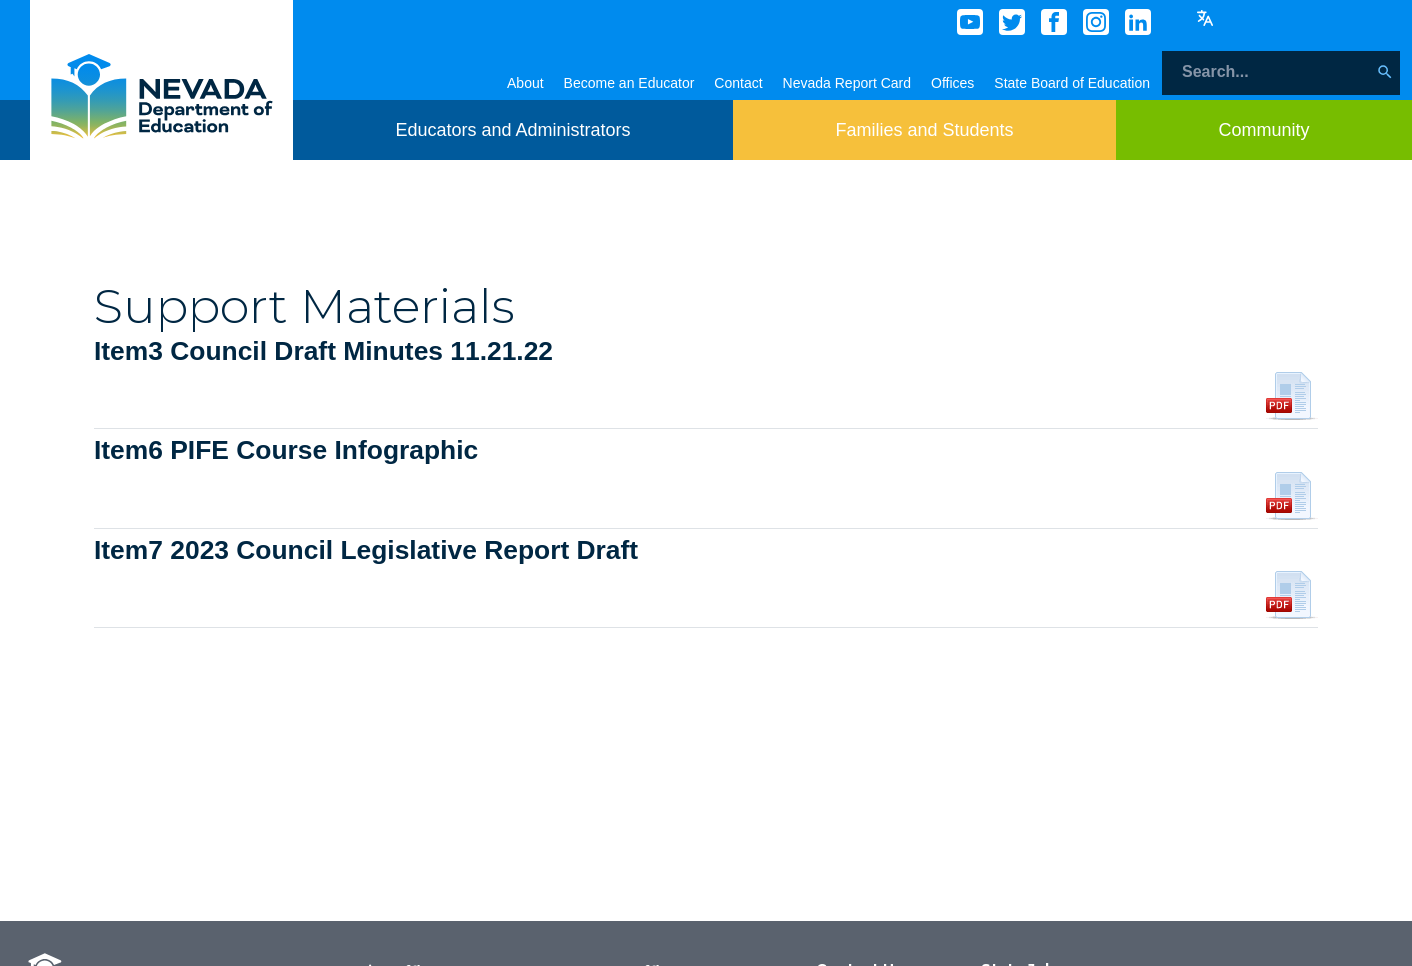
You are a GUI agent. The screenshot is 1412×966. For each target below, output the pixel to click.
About (525, 83)
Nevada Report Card (847, 83)
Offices (952, 83)
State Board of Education (1072, 83)
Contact (738, 83)
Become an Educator (629, 83)
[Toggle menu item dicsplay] (512, 130)
